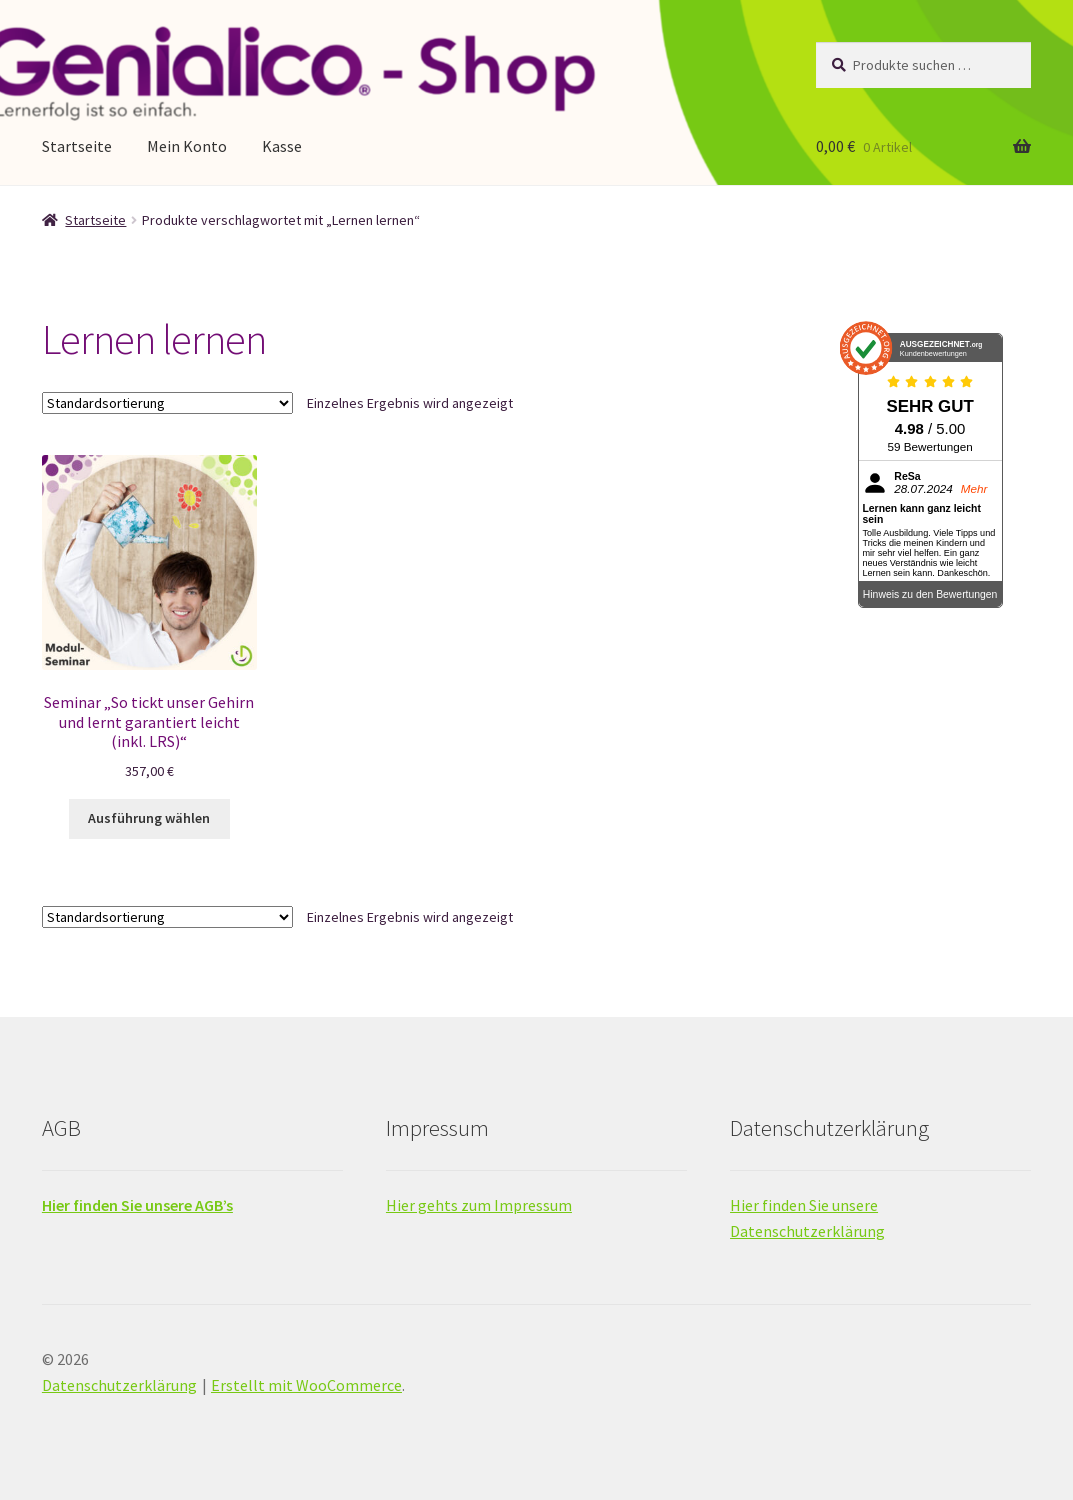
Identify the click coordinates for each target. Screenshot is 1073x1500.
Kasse (282, 146)
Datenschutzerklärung (119, 1385)
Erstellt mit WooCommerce (306, 1385)
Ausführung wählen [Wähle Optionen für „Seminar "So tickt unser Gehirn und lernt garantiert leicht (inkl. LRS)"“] (149, 818)
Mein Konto (187, 146)
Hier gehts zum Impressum (479, 1205)
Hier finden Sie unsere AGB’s (137, 1205)
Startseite (77, 146)
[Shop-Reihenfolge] (167, 403)
